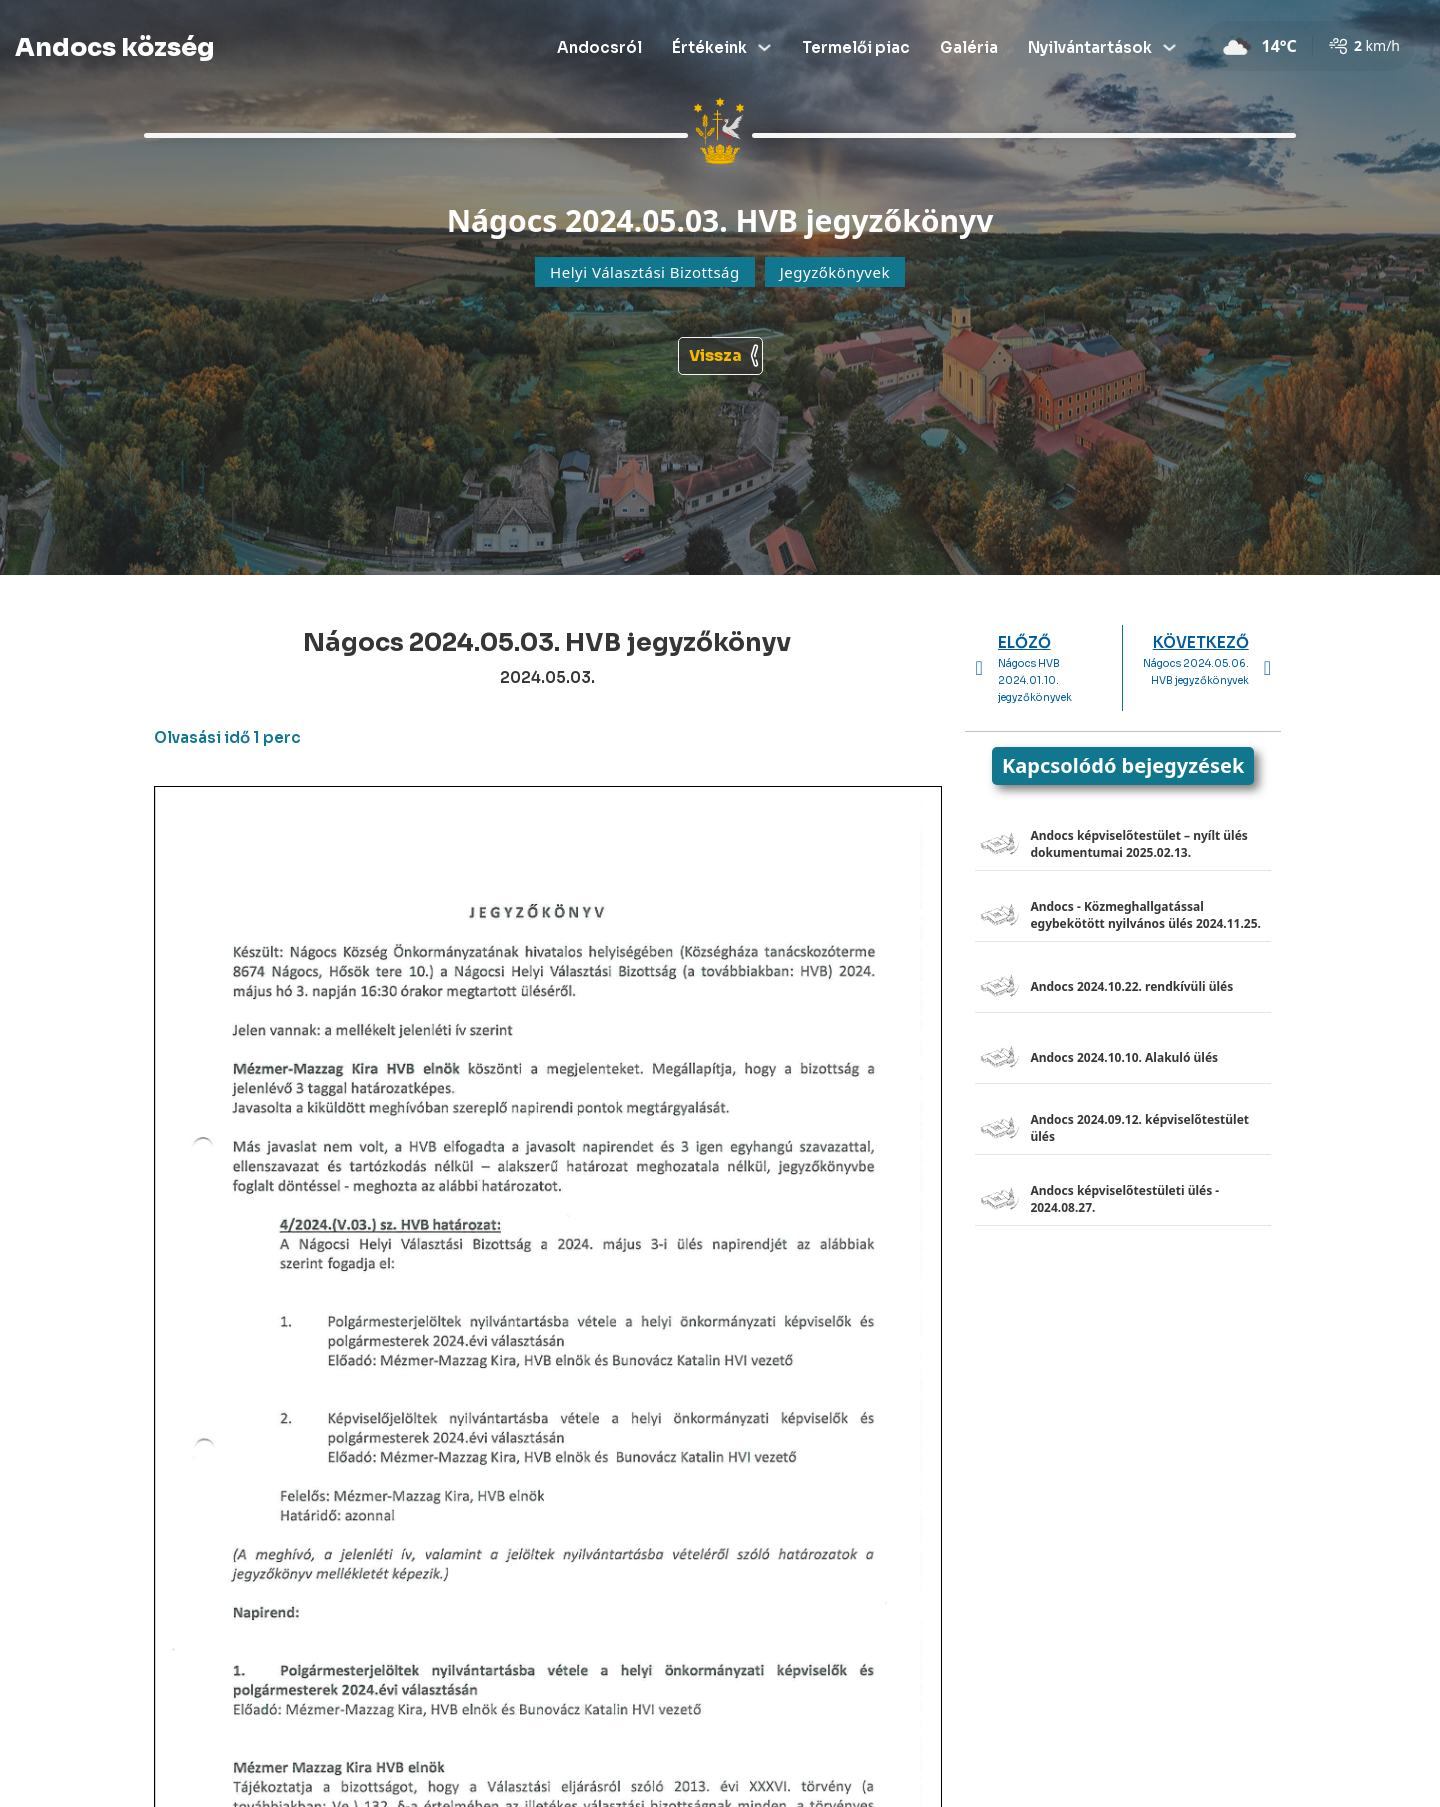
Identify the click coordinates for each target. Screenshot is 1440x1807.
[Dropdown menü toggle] (764, 47)
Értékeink (709, 47)
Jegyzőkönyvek (835, 272)
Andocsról (599, 47)
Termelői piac (856, 47)
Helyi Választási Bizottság (645, 272)
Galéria (969, 47)
